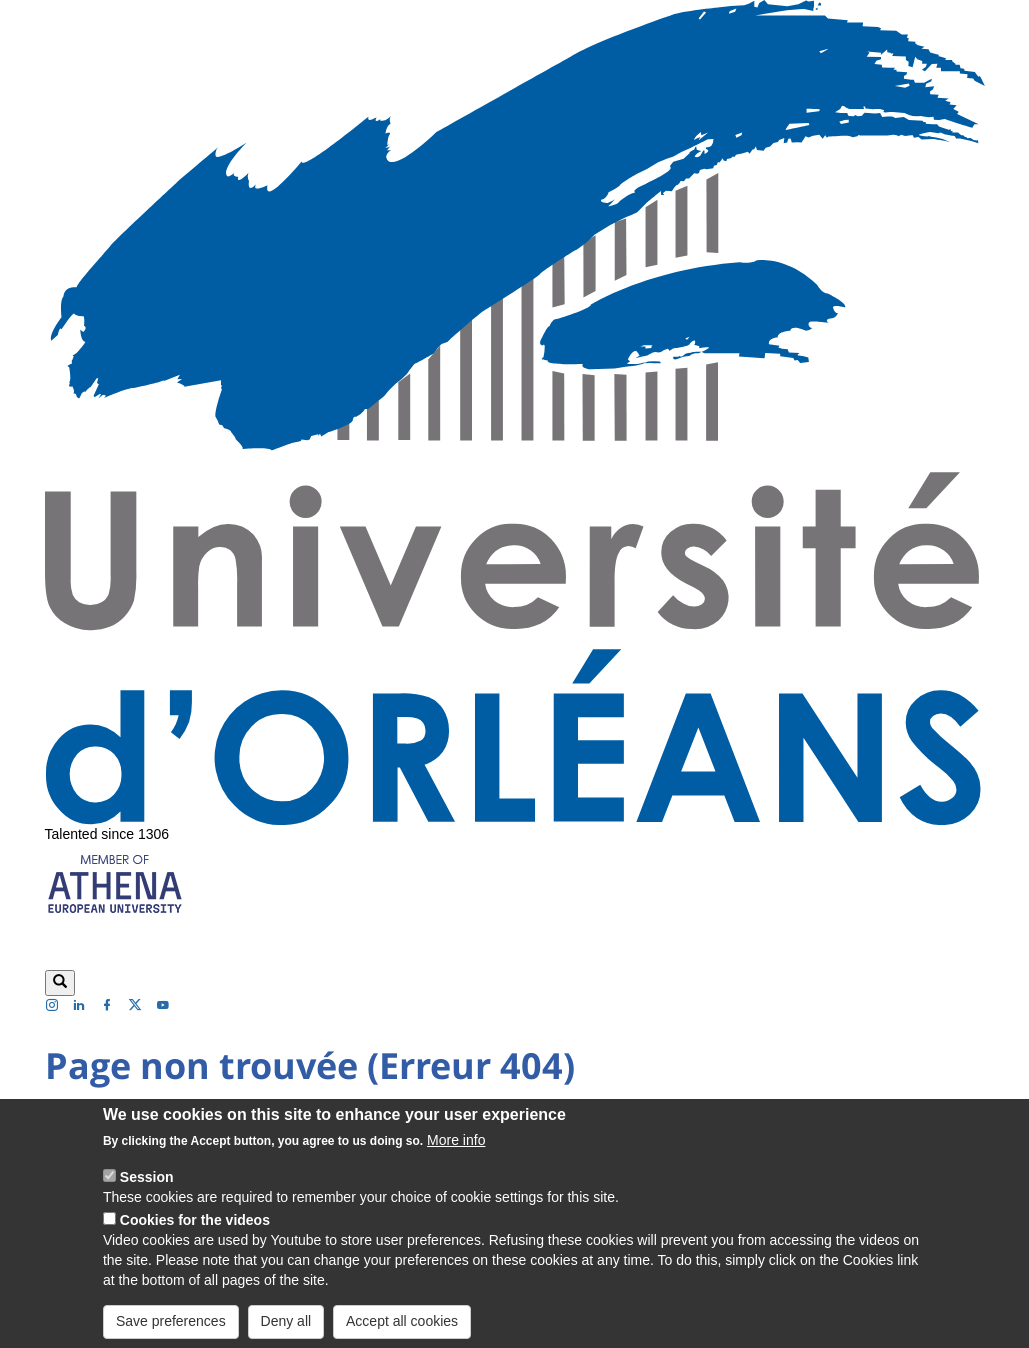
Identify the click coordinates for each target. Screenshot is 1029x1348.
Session (147, 1191)
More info (456, 1154)
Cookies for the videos (195, 1234)
